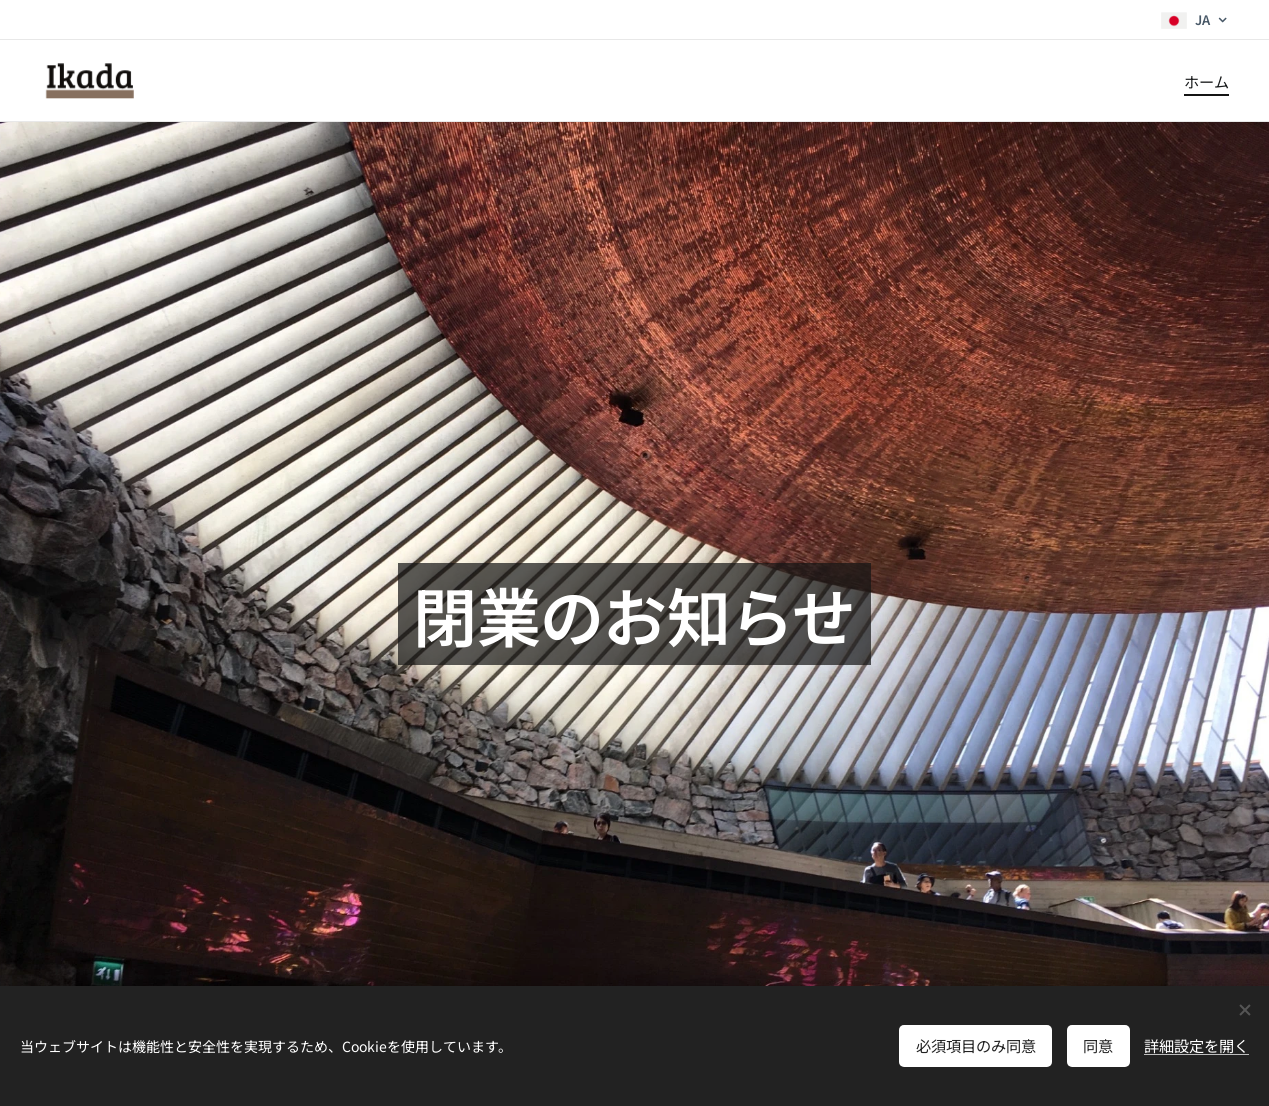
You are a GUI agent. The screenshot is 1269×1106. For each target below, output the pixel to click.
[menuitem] (1204, 81)
